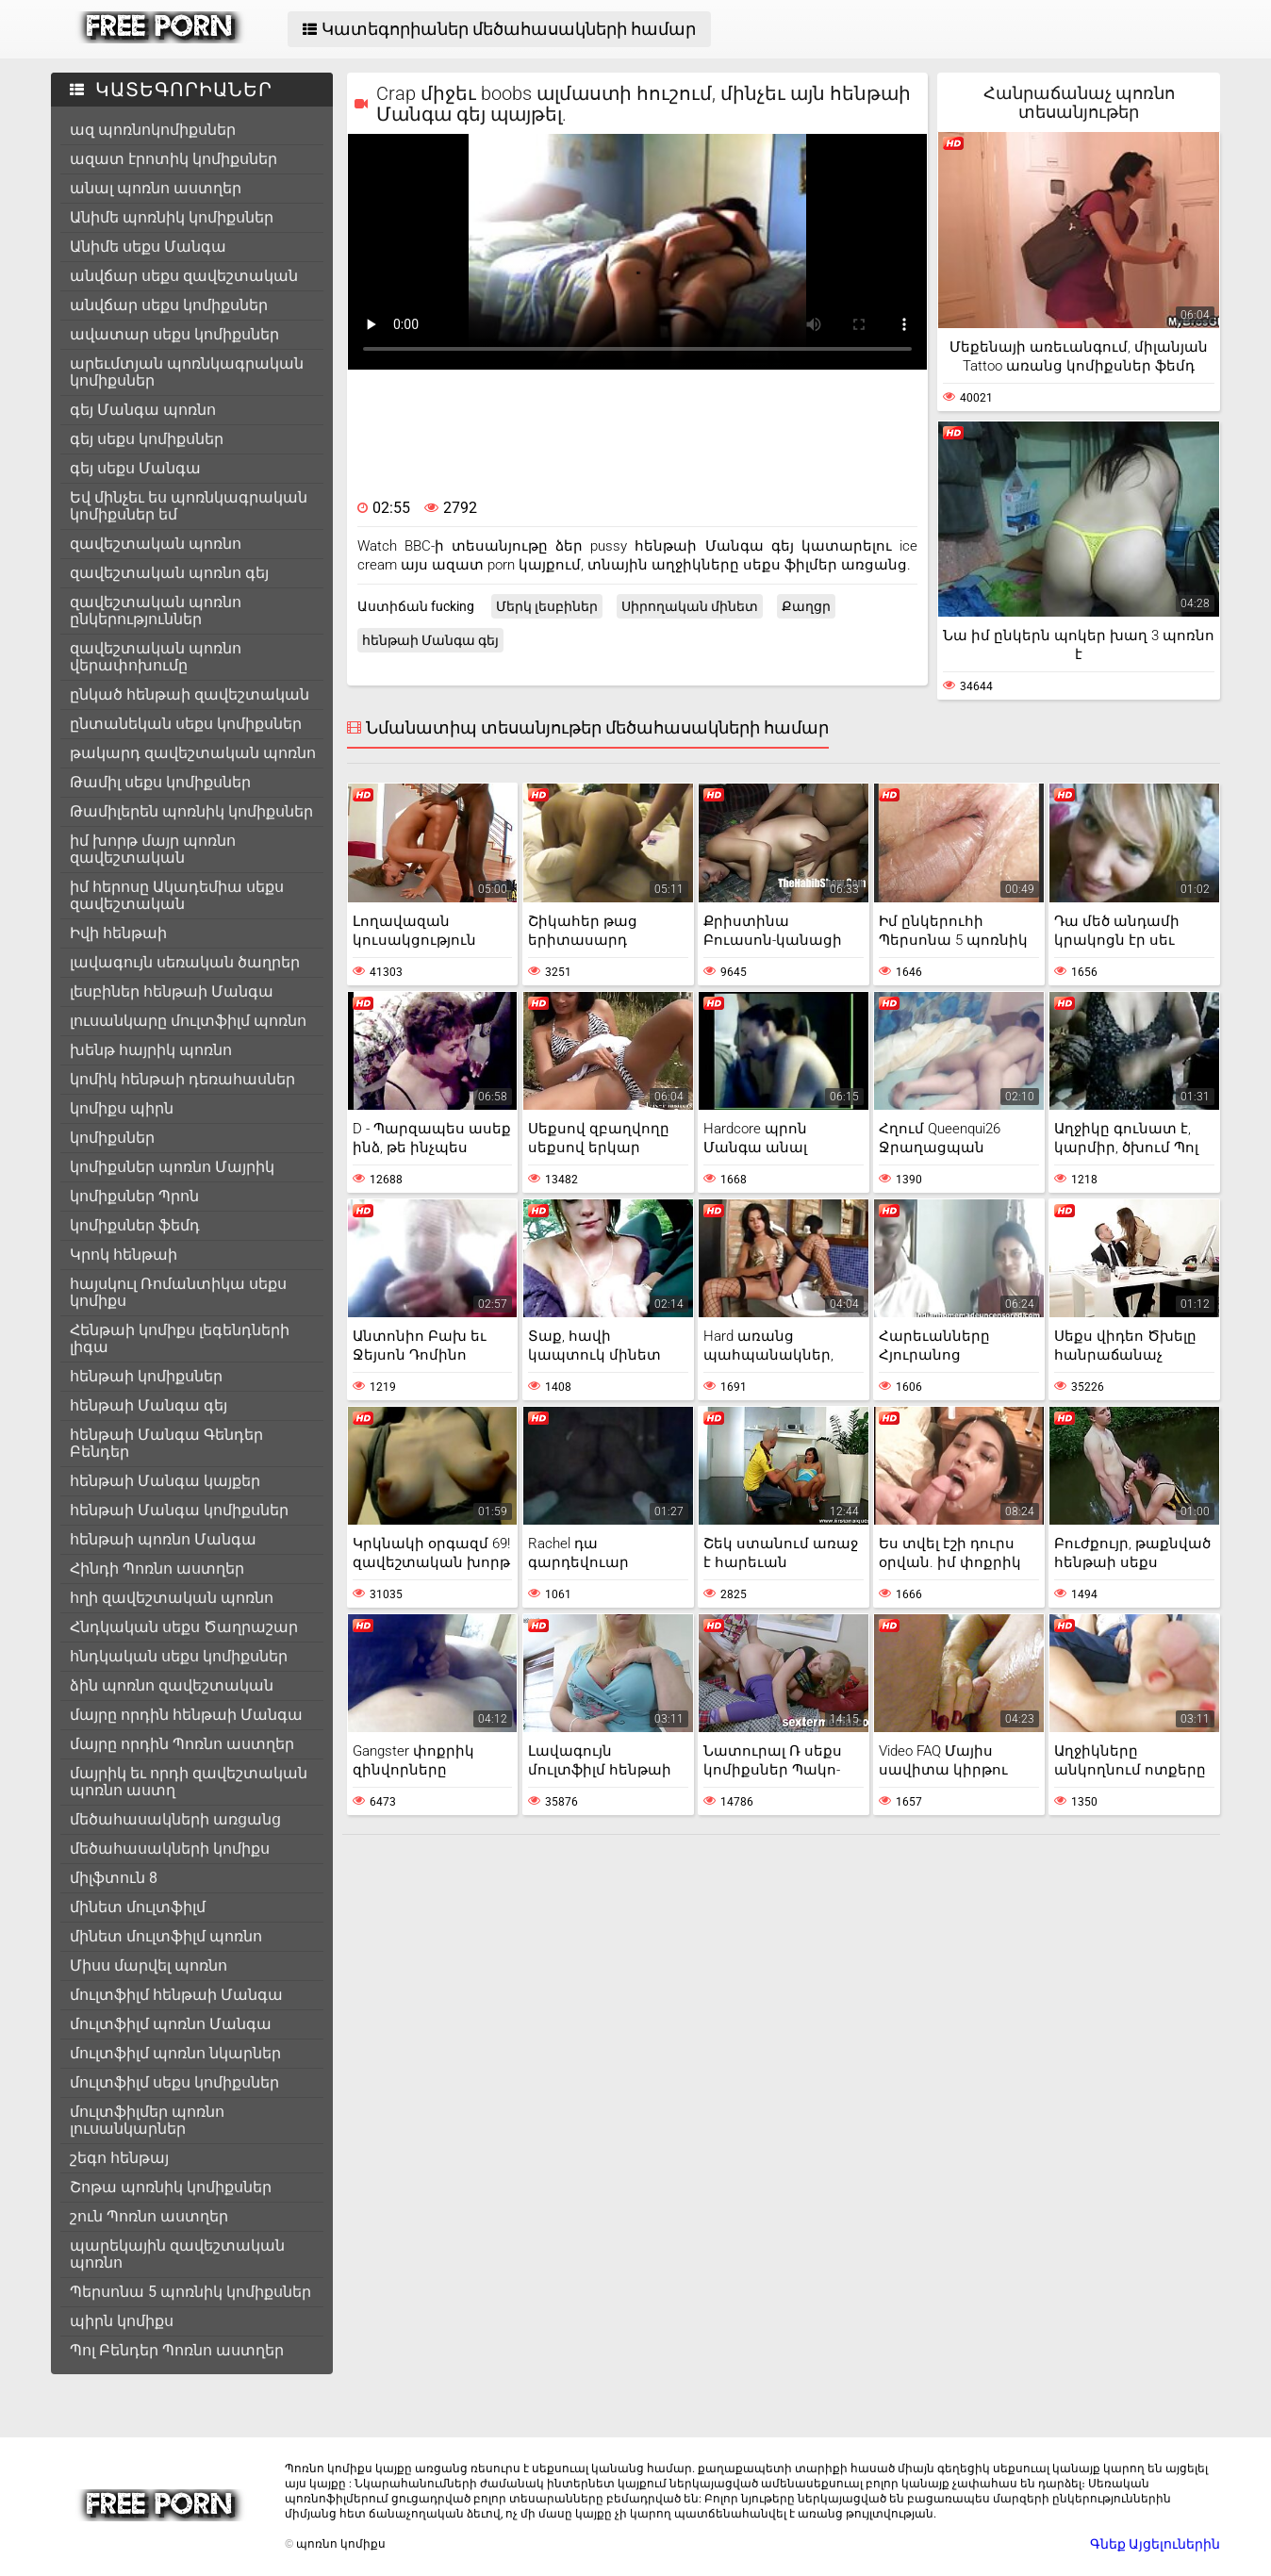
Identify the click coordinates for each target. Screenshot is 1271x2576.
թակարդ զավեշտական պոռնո (193, 753)
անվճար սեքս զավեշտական (184, 276)
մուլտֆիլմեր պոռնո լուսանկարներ (147, 2120)
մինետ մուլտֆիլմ (138, 1907)
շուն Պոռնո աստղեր (149, 2216)
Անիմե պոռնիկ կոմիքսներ (171, 217)
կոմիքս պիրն (121, 1108)
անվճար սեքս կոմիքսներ (169, 305)
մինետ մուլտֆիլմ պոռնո (166, 1936)
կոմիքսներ (112, 1138)
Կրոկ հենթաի (123, 1254)
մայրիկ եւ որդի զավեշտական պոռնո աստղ (188, 1781)
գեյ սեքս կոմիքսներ (146, 439)
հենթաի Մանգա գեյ (148, 1405)
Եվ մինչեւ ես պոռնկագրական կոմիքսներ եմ (188, 505)
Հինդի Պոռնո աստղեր (157, 1568)
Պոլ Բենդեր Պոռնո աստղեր (177, 2350)
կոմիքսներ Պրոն (134, 1196)
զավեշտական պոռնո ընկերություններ (155, 610)
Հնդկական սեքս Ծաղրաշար (184, 1627)
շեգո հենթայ (119, 2158)
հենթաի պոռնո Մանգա (163, 1539)
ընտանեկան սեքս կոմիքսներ (186, 724)
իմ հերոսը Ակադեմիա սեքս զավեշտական (177, 895)
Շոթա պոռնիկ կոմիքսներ (171, 2187)
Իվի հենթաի (118, 933)
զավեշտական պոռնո (155, 544)
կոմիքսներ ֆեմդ (135, 1225)
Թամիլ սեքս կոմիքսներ (160, 782)
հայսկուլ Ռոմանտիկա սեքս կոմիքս (178, 1292)
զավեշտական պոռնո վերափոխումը (155, 656)
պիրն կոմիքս (121, 2321)
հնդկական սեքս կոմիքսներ (179, 1656)
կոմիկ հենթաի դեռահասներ (182, 1079)
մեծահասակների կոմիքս (170, 1849)
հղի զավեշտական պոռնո (171, 1598)
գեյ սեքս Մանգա (135, 468)
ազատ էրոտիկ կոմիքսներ (173, 159)
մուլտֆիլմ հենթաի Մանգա (176, 1995)
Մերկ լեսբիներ (547, 606)
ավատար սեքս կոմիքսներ (174, 334)
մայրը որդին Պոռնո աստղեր (182, 1744)
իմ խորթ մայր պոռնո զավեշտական (153, 849)
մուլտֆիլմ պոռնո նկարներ (175, 2053)
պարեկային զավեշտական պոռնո (177, 2254)
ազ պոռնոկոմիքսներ (153, 130)
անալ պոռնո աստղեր (155, 188)
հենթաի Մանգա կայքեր (165, 1481)
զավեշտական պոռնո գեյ (169, 573)
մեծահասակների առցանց (175, 1819)
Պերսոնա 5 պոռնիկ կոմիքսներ (190, 2292)
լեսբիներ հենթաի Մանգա (171, 991)
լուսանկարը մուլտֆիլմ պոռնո (188, 1021)
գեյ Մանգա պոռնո (143, 410)
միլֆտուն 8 (113, 1878)
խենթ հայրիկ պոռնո (151, 1050)
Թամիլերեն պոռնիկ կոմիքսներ (191, 811)
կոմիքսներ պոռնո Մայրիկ (172, 1167)
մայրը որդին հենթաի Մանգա (186, 1715)
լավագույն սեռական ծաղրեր (185, 962)
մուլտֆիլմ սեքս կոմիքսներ (174, 2082)
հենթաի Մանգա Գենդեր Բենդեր (166, 1443)
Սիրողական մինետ (689, 606)
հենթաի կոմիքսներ (146, 1376)
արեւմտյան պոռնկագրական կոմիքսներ (187, 372)
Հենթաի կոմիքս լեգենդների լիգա (179, 1338)
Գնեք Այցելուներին (1155, 2543)
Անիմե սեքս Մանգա (148, 247)
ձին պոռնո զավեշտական (171, 1685)
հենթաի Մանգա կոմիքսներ (179, 1510)
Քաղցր (806, 606)
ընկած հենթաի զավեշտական (189, 694)
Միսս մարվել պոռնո (148, 1965)
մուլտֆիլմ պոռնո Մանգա (171, 2024)
